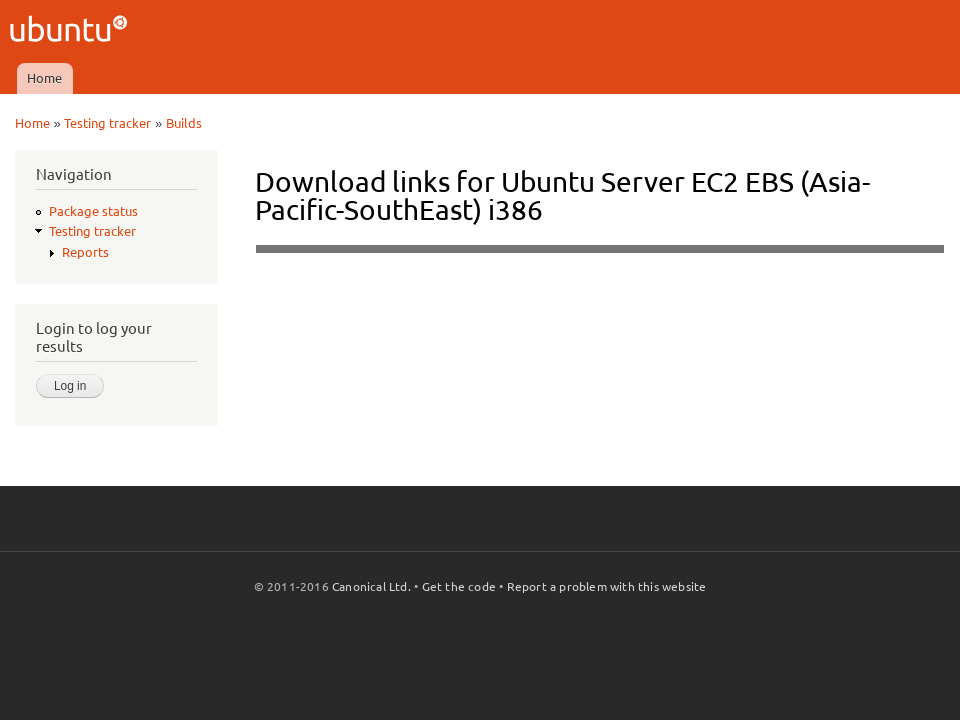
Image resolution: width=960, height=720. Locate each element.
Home (44, 78)
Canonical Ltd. (371, 586)
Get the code (459, 586)
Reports (85, 252)
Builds (184, 123)
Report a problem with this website (607, 586)
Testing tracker (107, 123)
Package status (93, 211)
